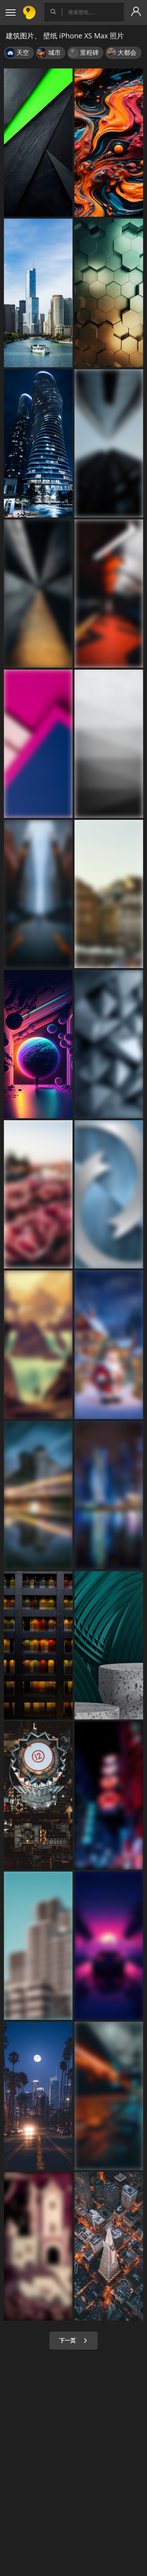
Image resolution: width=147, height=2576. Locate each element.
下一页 (73, 2340)
